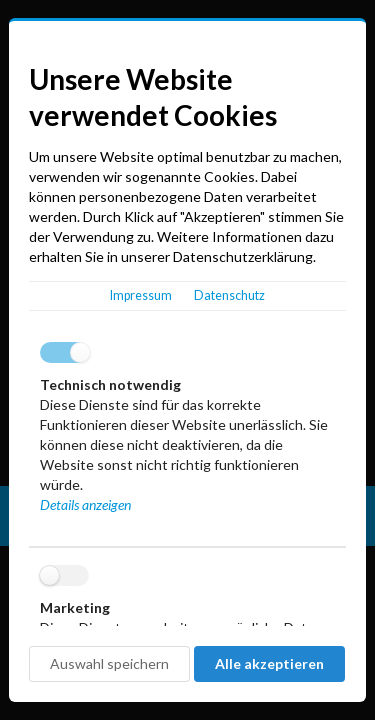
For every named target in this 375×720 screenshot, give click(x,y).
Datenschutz (229, 295)
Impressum (141, 295)
